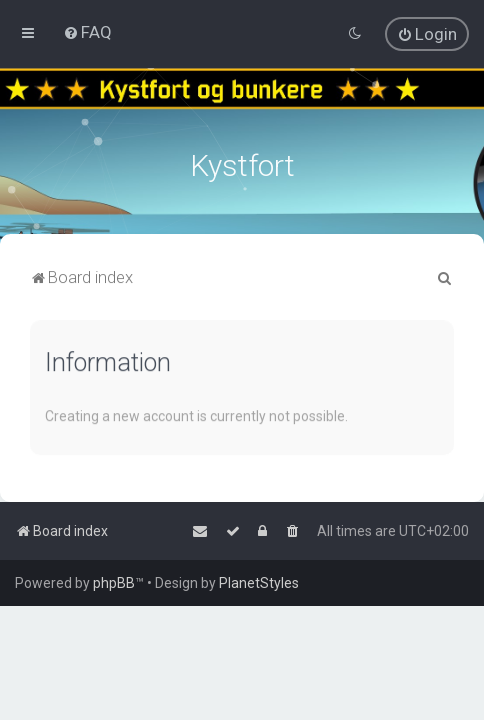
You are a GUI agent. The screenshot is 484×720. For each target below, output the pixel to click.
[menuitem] (87, 32)
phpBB (114, 583)
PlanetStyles (259, 583)
